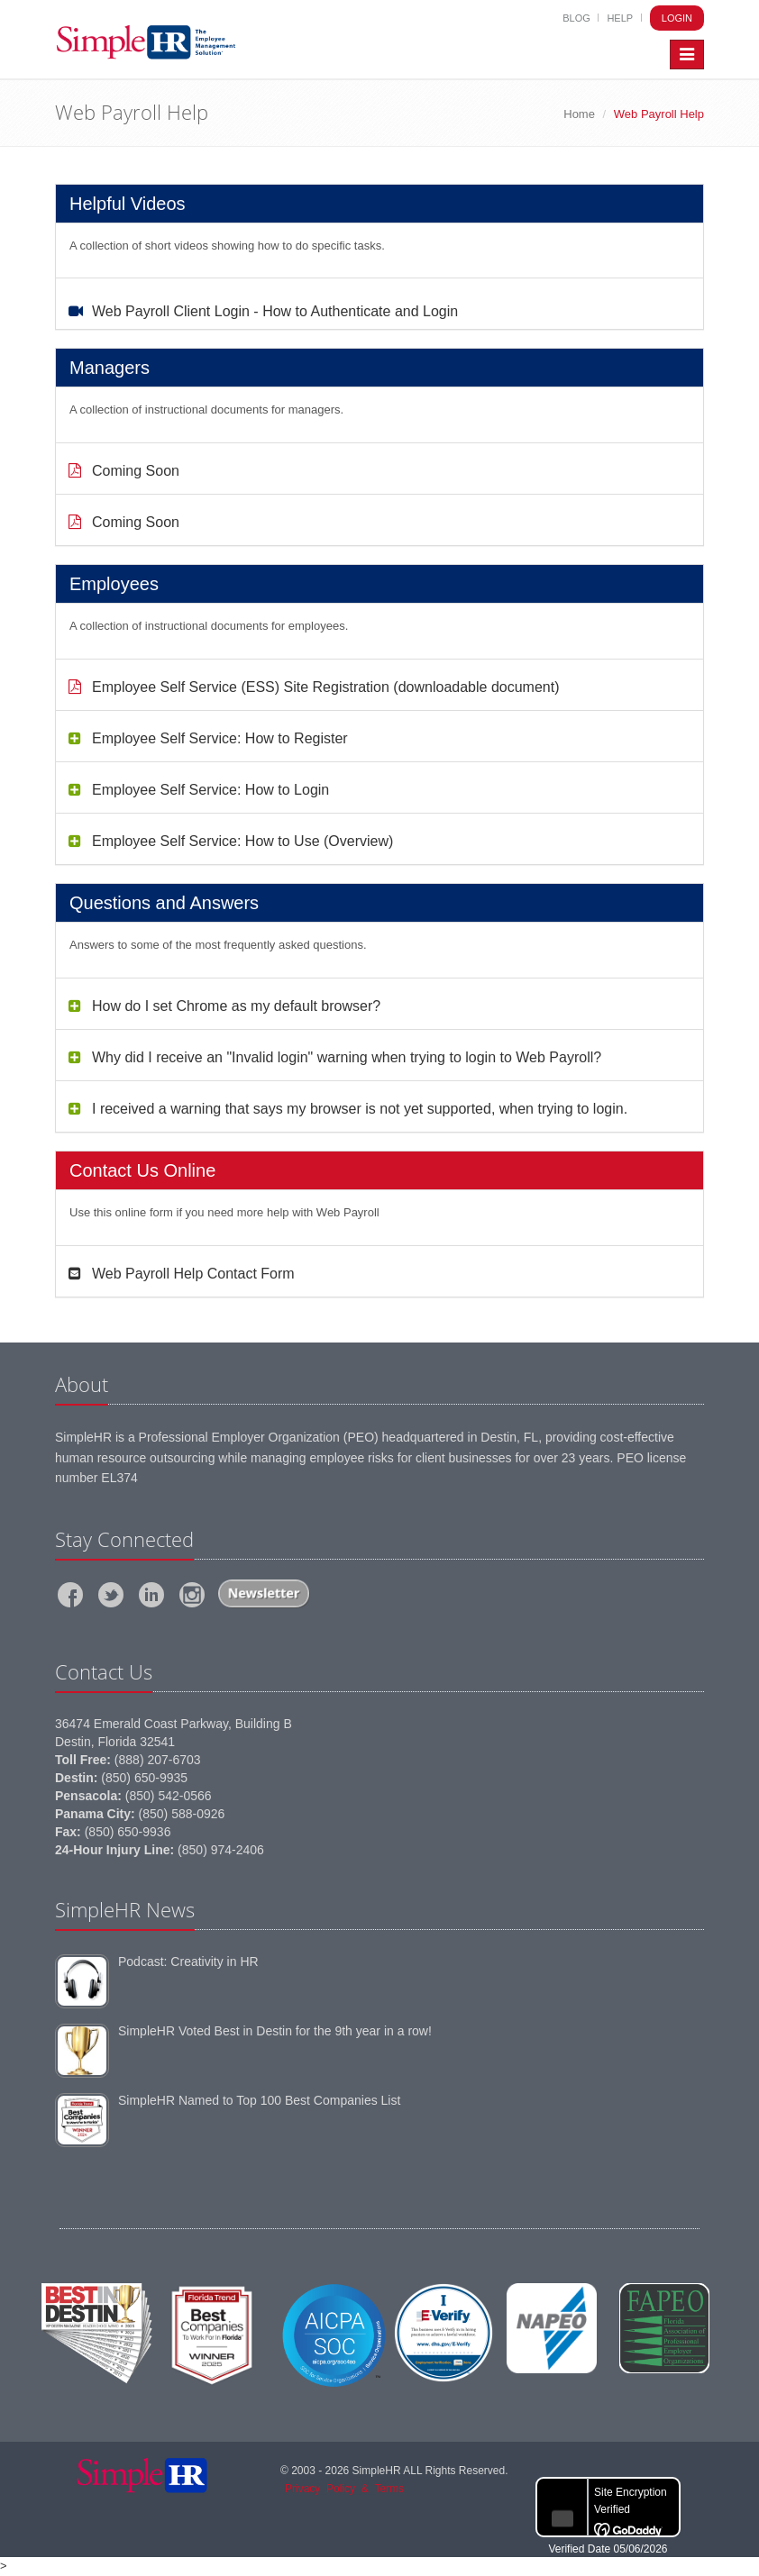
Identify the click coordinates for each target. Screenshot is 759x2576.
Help (620, 18)
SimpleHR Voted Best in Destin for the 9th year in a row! (275, 2031)
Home (579, 114)
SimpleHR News (125, 1909)
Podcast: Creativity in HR (188, 1961)
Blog (576, 18)
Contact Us (103, 1671)
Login (677, 18)
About (81, 1383)
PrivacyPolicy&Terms (344, 2488)
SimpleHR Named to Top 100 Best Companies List (259, 2100)
